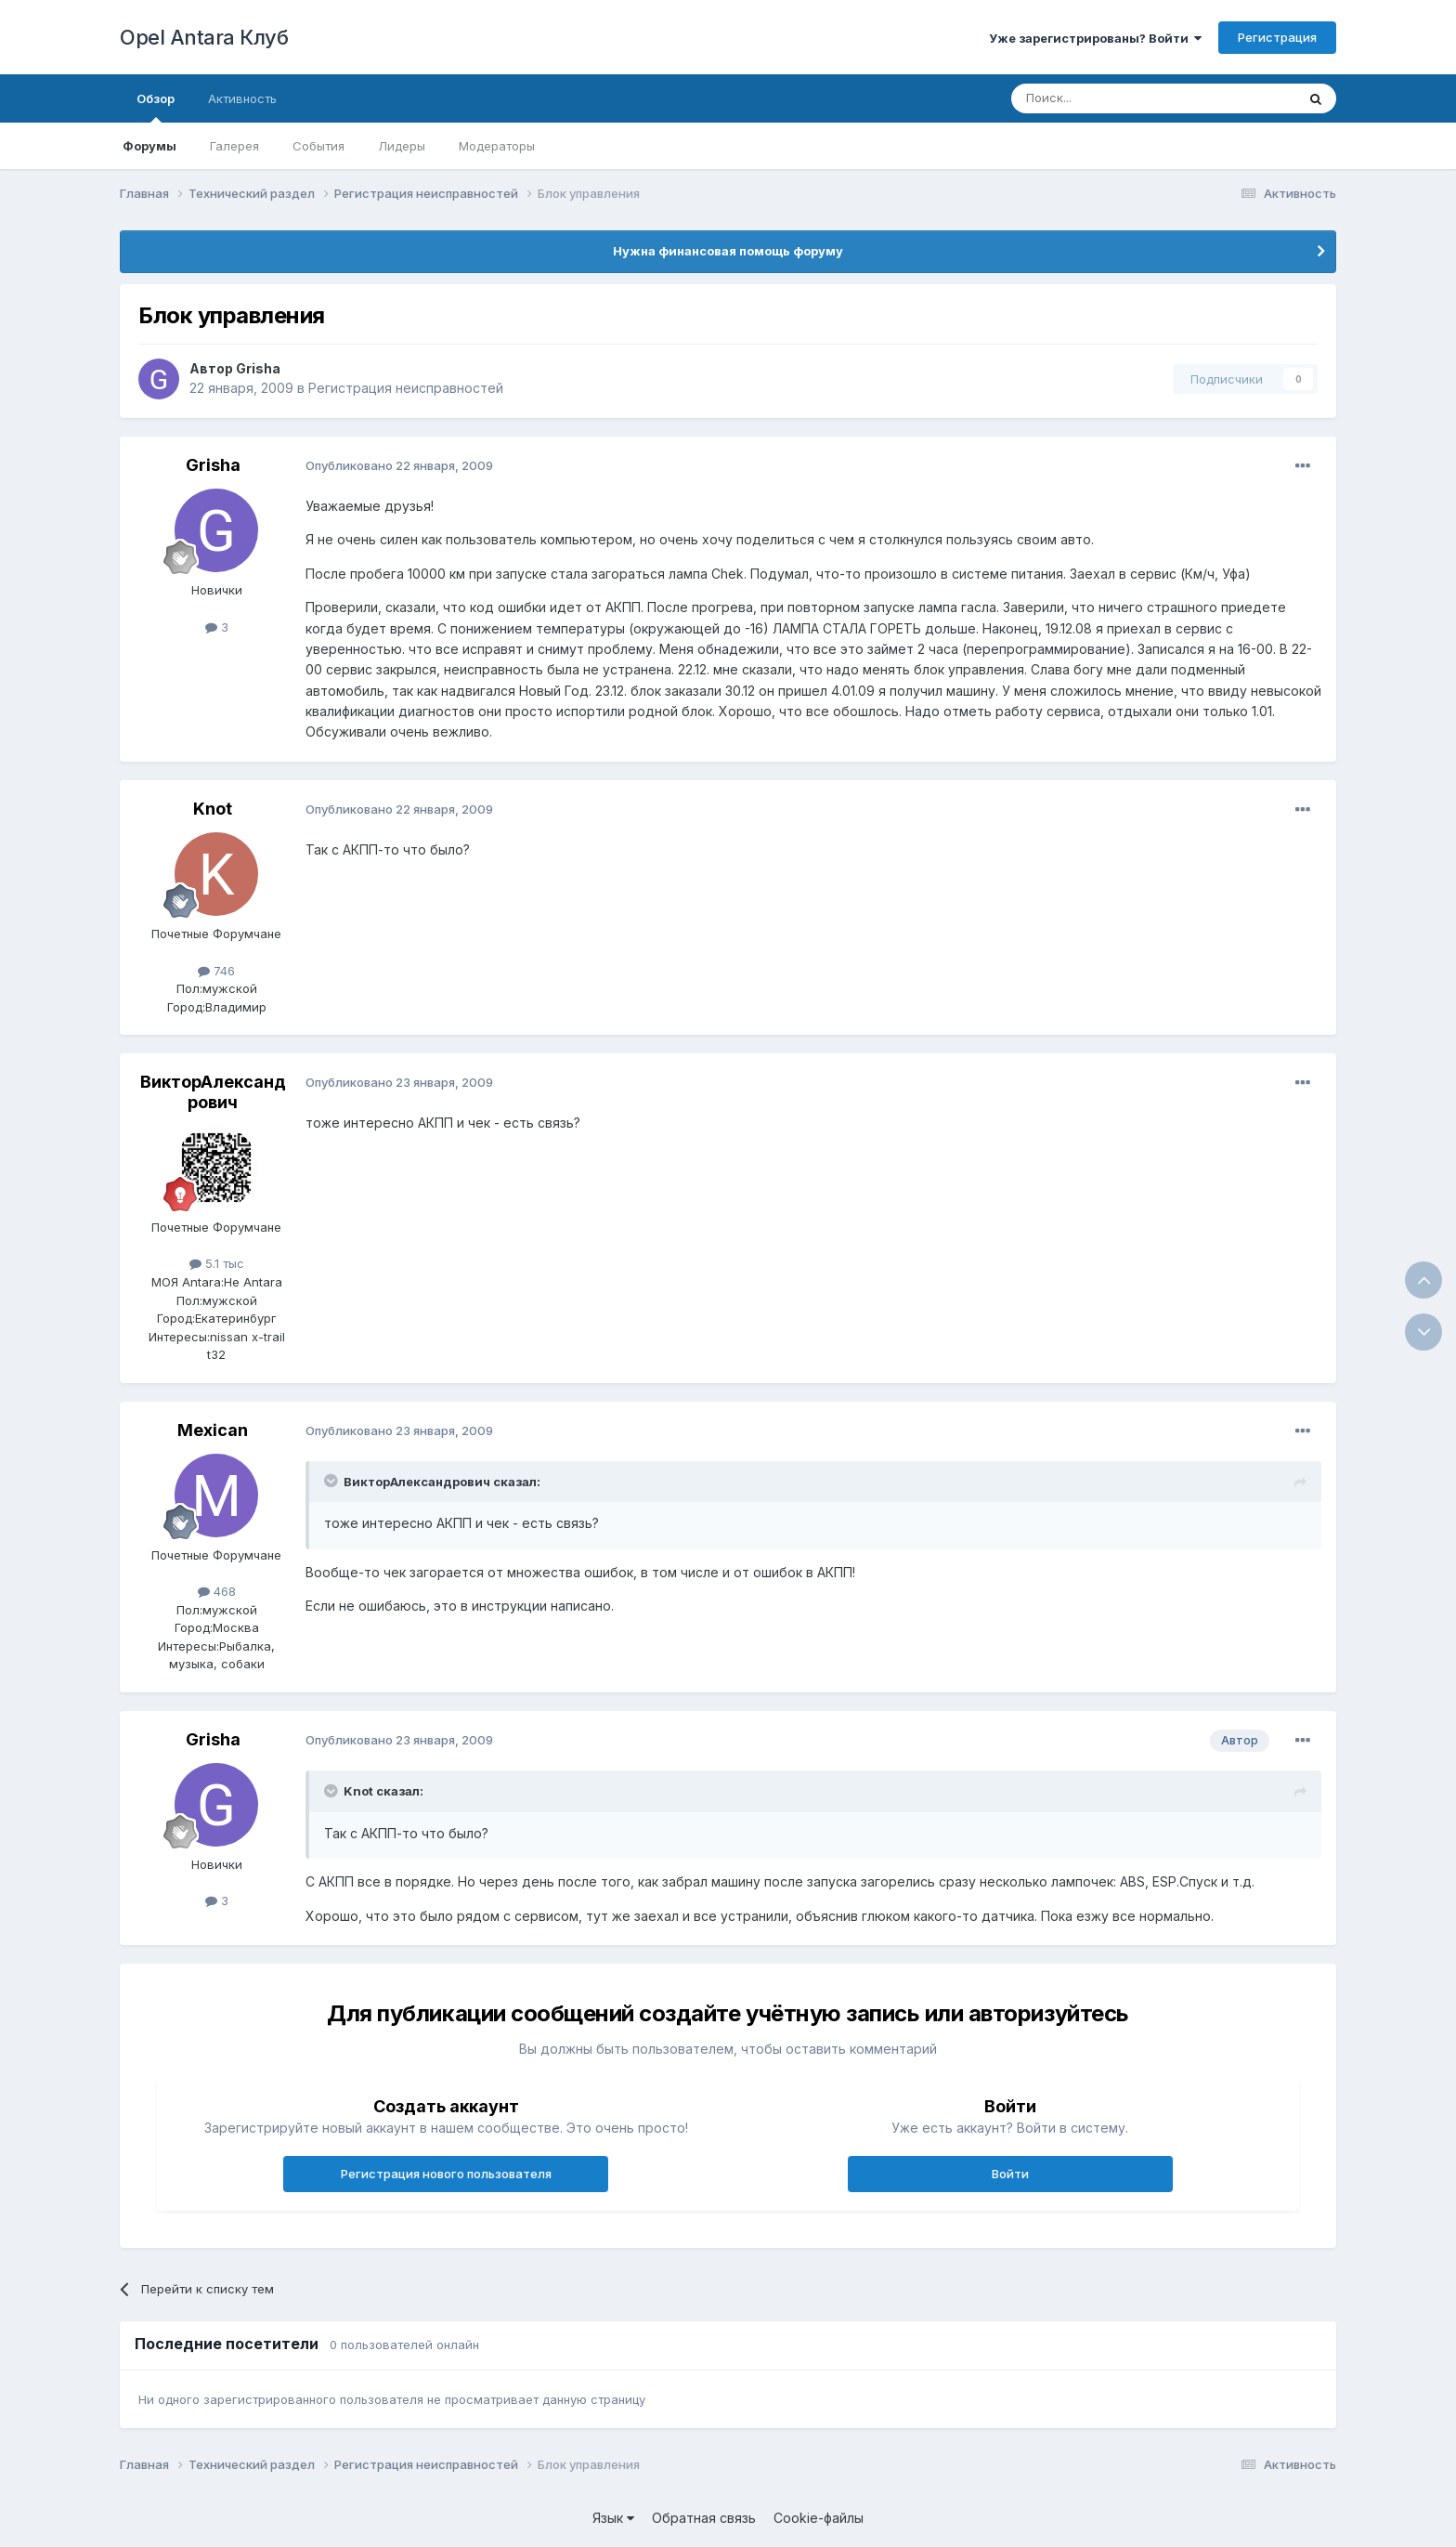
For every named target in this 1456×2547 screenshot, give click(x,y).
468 (217, 1591)
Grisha (258, 368)
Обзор (155, 107)
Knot (212, 808)
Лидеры (401, 145)
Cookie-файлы (819, 2518)
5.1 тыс (216, 1263)
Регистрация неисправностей (405, 388)
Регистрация (1277, 37)
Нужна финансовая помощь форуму (728, 250)
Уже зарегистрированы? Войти (1095, 38)
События (318, 145)
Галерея (234, 145)
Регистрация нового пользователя (446, 2173)
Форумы (149, 145)
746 (216, 970)
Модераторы (497, 145)
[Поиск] (1110, 98)
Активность (242, 98)
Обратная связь (704, 2518)
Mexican (212, 1430)
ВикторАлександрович (213, 1092)
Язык (613, 2518)
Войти (1010, 2173)
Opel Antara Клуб (204, 37)
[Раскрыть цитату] (332, 1480)
